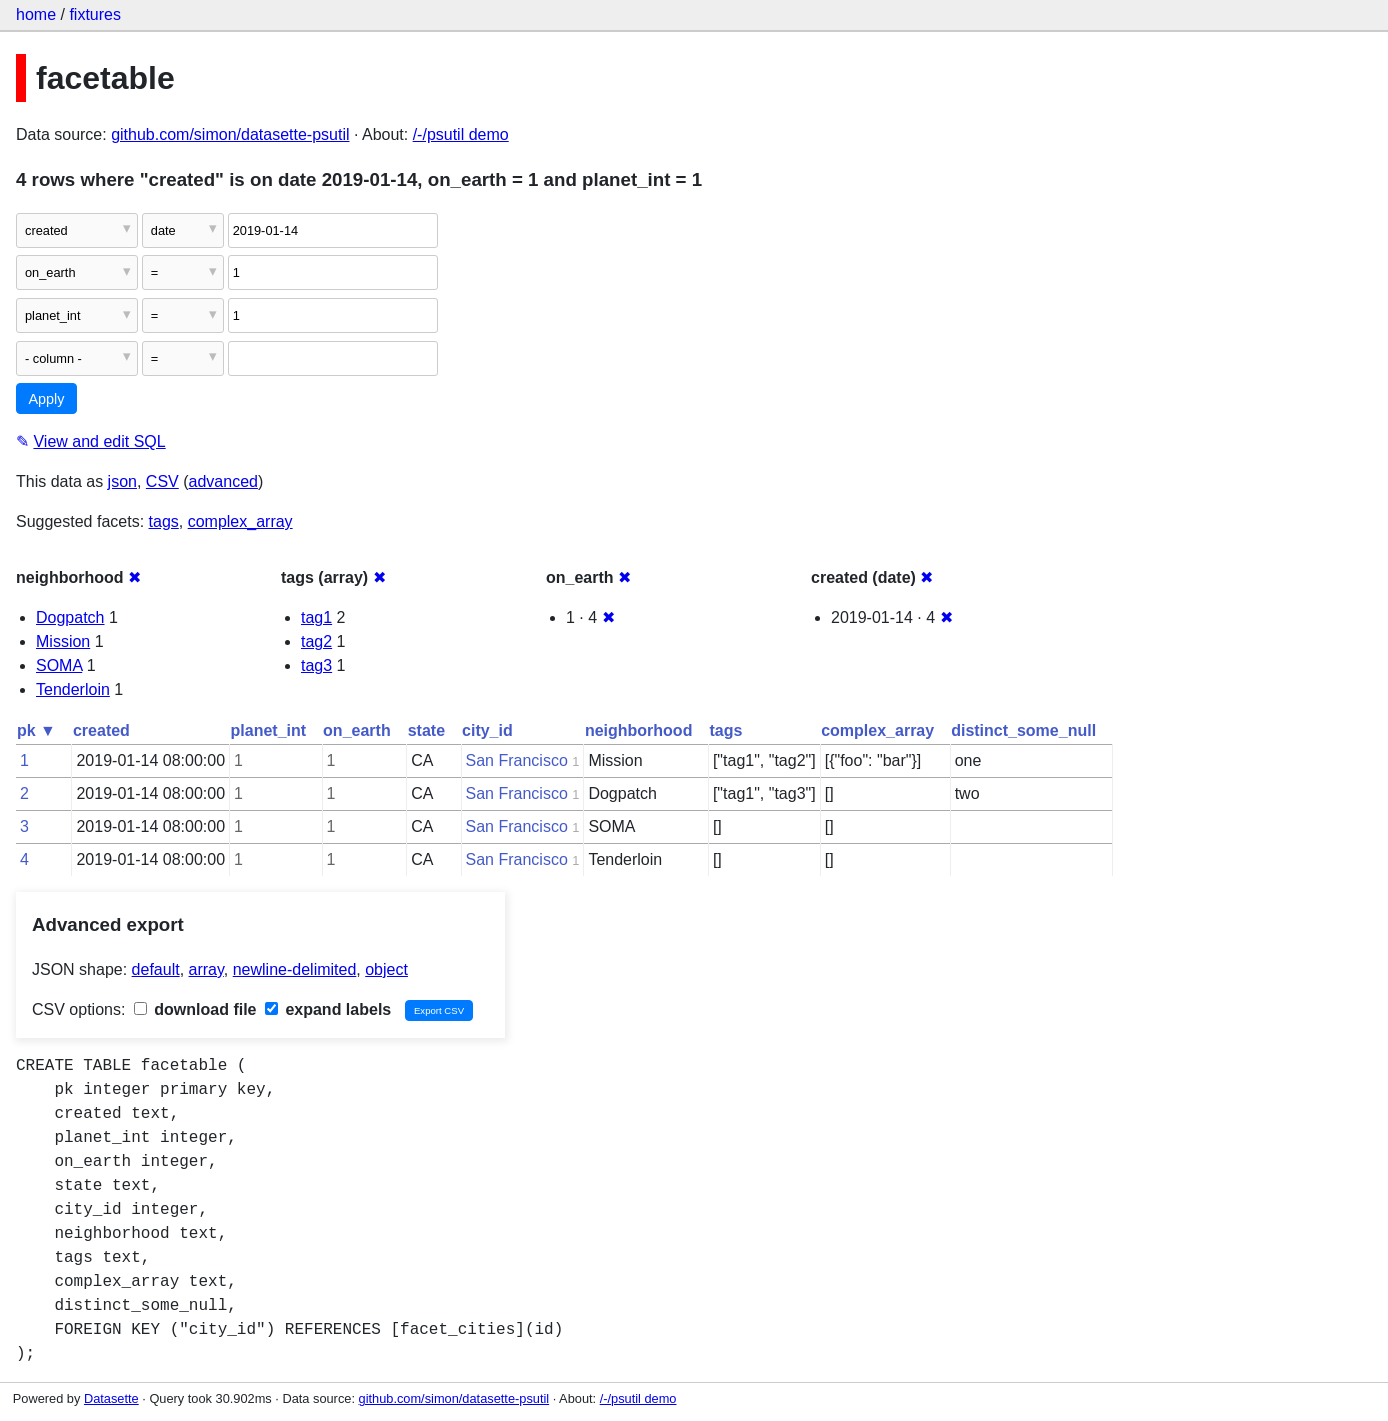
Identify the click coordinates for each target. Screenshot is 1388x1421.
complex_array (240, 521)
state (426, 730)
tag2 (316, 641)
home (36, 14)
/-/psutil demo (461, 134)
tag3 (316, 665)
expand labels (328, 1009)
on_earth (357, 730)
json (122, 481)
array (206, 969)
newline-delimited (295, 969)
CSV (162, 481)
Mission (63, 641)
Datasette (111, 1398)
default (156, 969)
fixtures (95, 14)
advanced (223, 481)
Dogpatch (70, 617)
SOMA (59, 665)
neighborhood (639, 730)
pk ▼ (36, 730)
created (101, 730)
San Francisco (517, 760)
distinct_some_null (1023, 730)
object (386, 969)
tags (164, 521)
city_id (487, 730)
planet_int (269, 730)
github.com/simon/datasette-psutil (230, 134)
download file (195, 1009)
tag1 (316, 617)
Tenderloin (73, 689)
